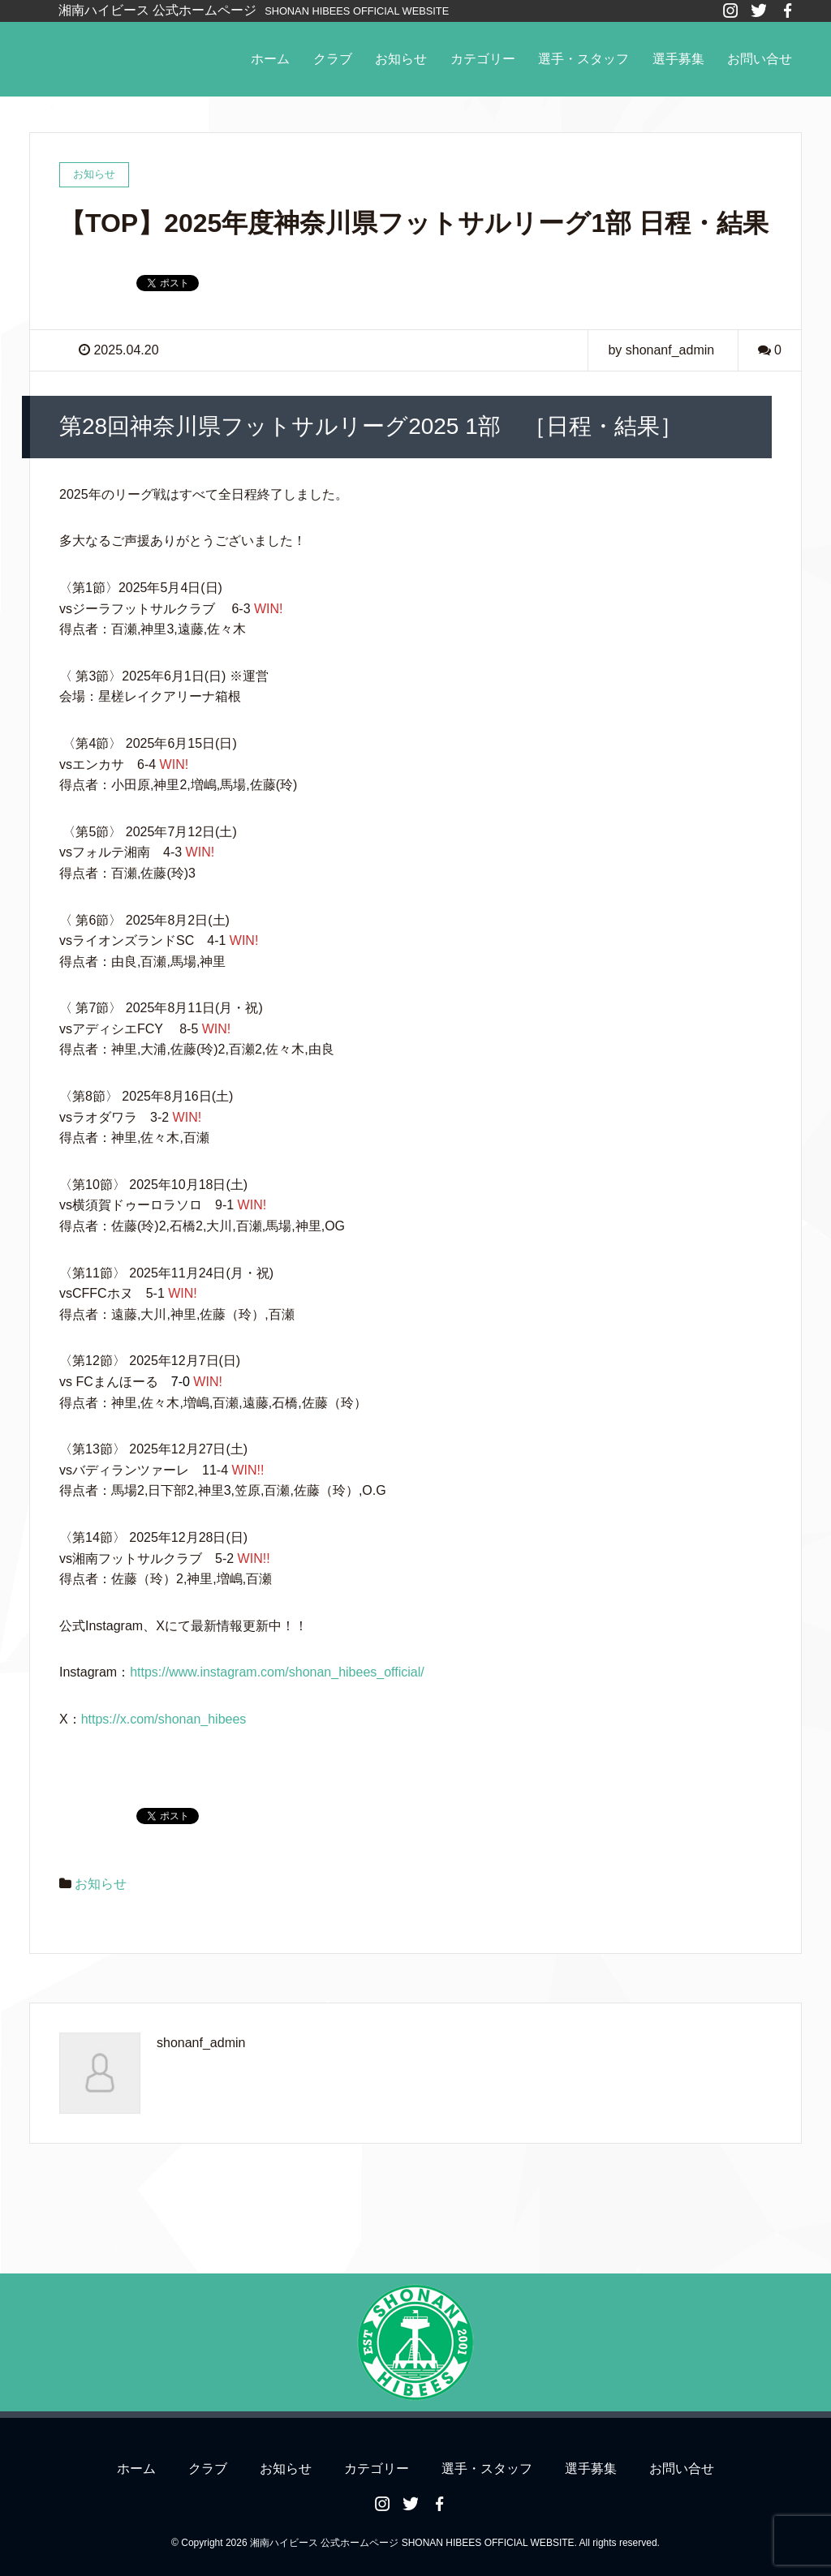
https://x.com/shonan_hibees (164, 1719)
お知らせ (401, 59)
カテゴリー (482, 59)
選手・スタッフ (583, 59)
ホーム (270, 59)
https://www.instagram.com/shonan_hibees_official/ (277, 1672)
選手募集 (678, 59)
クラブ (332, 59)
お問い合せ (759, 59)
